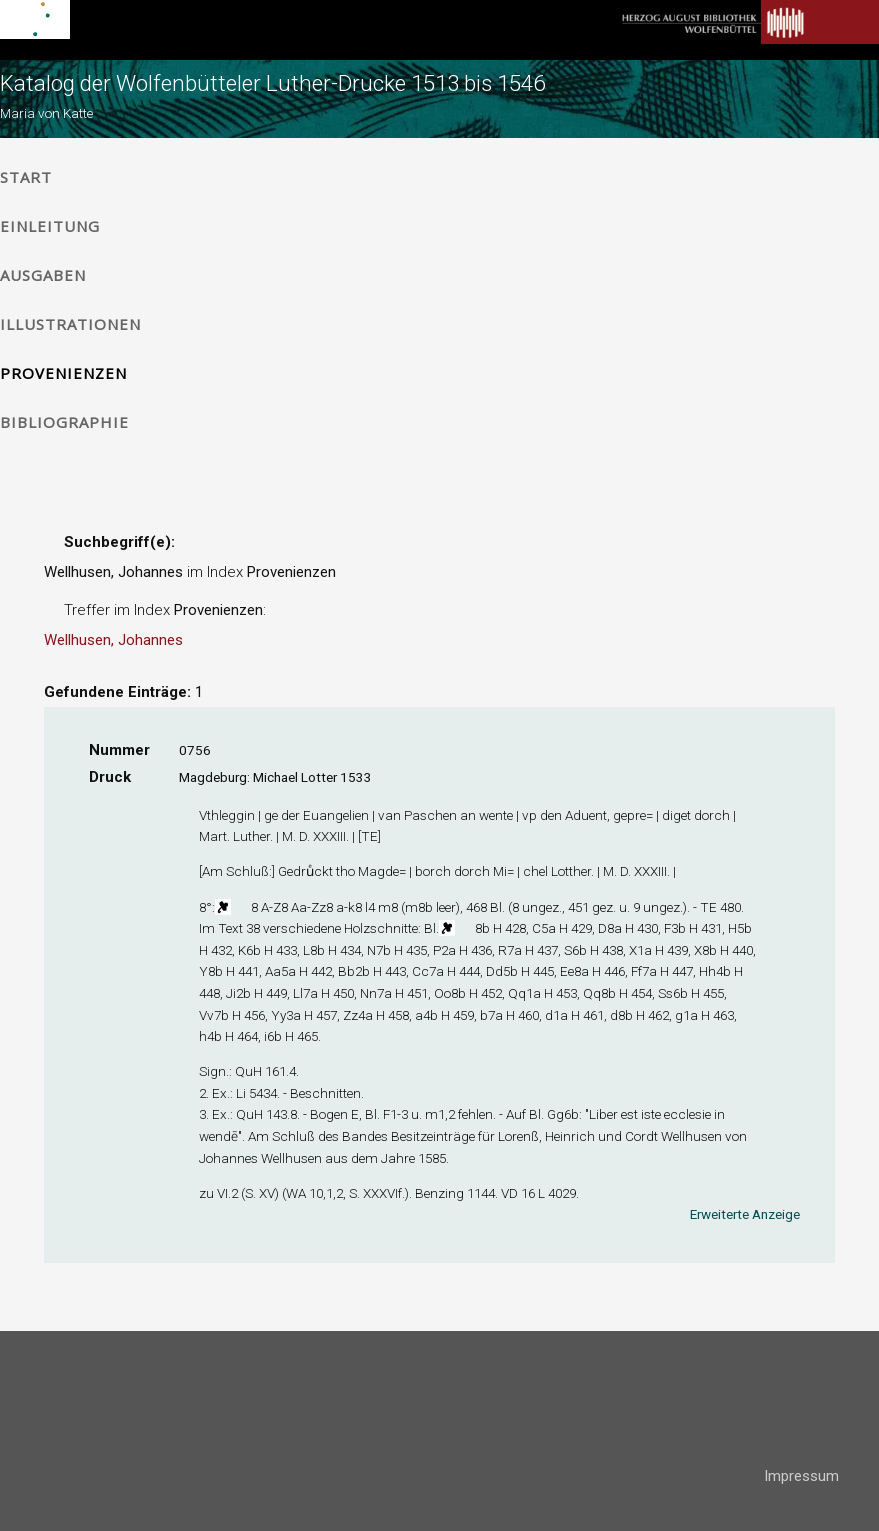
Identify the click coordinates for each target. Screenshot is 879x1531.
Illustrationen (70, 324)
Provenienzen (63, 373)
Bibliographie (64, 422)
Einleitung (50, 226)
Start (26, 177)
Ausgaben (43, 275)
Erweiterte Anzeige (745, 1214)
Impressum (801, 1476)
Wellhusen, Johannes (113, 640)
